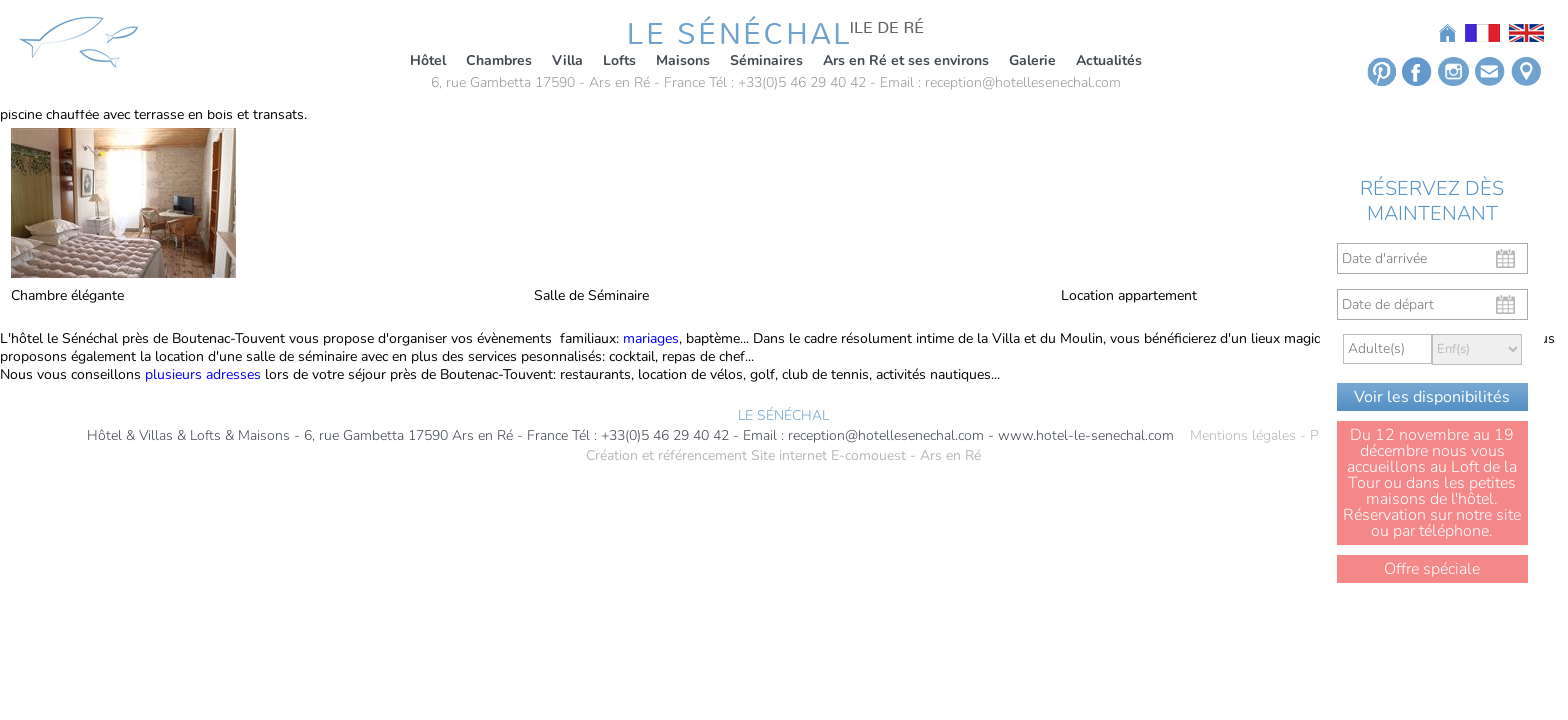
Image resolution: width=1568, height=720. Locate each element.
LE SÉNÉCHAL (783, 416)
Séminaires (766, 60)
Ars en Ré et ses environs (906, 60)
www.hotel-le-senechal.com (1086, 436)
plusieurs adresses (203, 374)
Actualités (1109, 60)
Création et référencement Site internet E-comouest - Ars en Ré (783, 456)
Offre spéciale (1432, 569)
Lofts (619, 60)
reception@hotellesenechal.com (1023, 82)
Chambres (499, 60)
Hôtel (428, 60)
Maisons (683, 60)
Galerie (1032, 60)
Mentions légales (1243, 436)
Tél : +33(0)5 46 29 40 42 (787, 82)
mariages (651, 338)
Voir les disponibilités (1432, 397)
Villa (567, 60)
